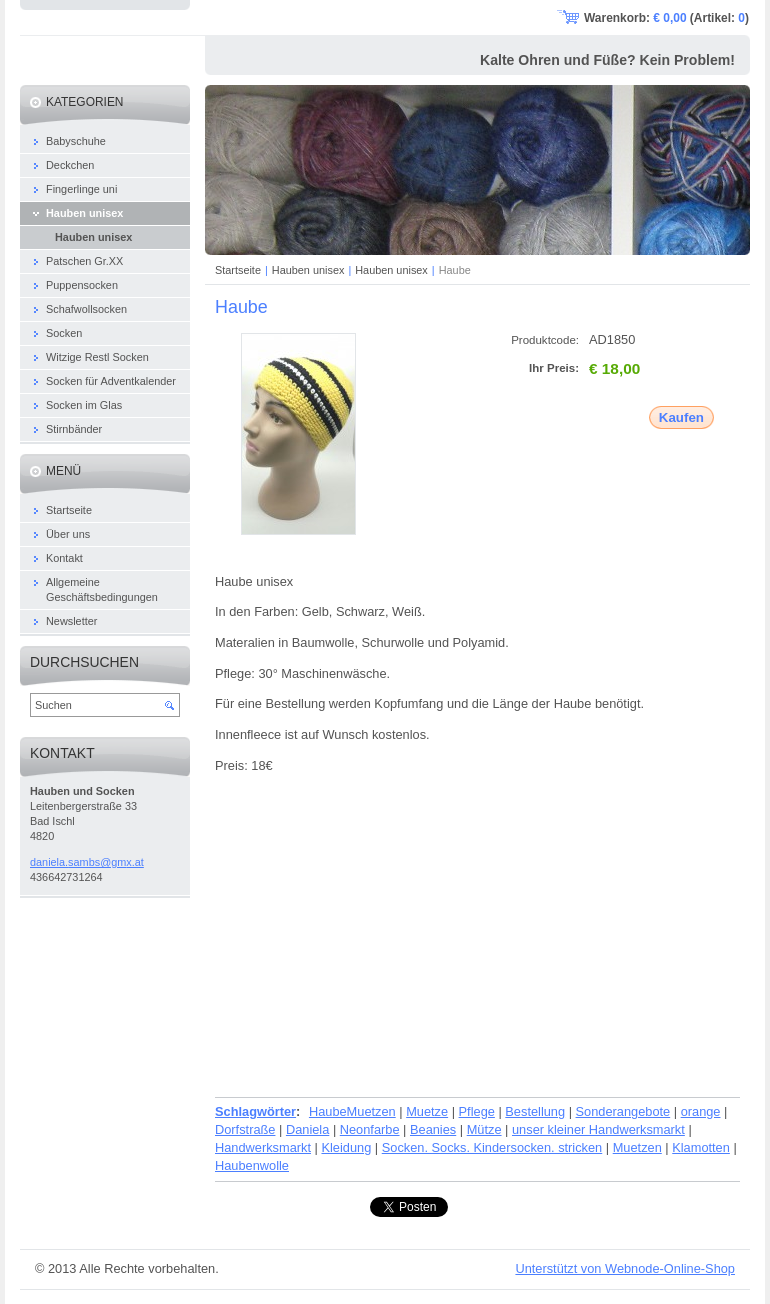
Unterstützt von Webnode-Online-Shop (625, 1268)
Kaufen (681, 417)
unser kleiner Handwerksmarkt (598, 1129)
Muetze (427, 1111)
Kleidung (346, 1147)
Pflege (477, 1111)
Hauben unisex (308, 270)
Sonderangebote (623, 1111)
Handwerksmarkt (263, 1147)
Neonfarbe (370, 1129)
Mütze (484, 1129)
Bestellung (535, 1111)
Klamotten (701, 1147)
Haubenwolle (252, 1165)
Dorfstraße (245, 1129)
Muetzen (637, 1147)
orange (701, 1111)
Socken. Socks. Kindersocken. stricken (492, 1147)
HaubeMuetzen (352, 1111)
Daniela (307, 1129)
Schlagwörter (255, 1111)
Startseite (238, 270)
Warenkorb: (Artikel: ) (666, 18)
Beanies (433, 1129)
